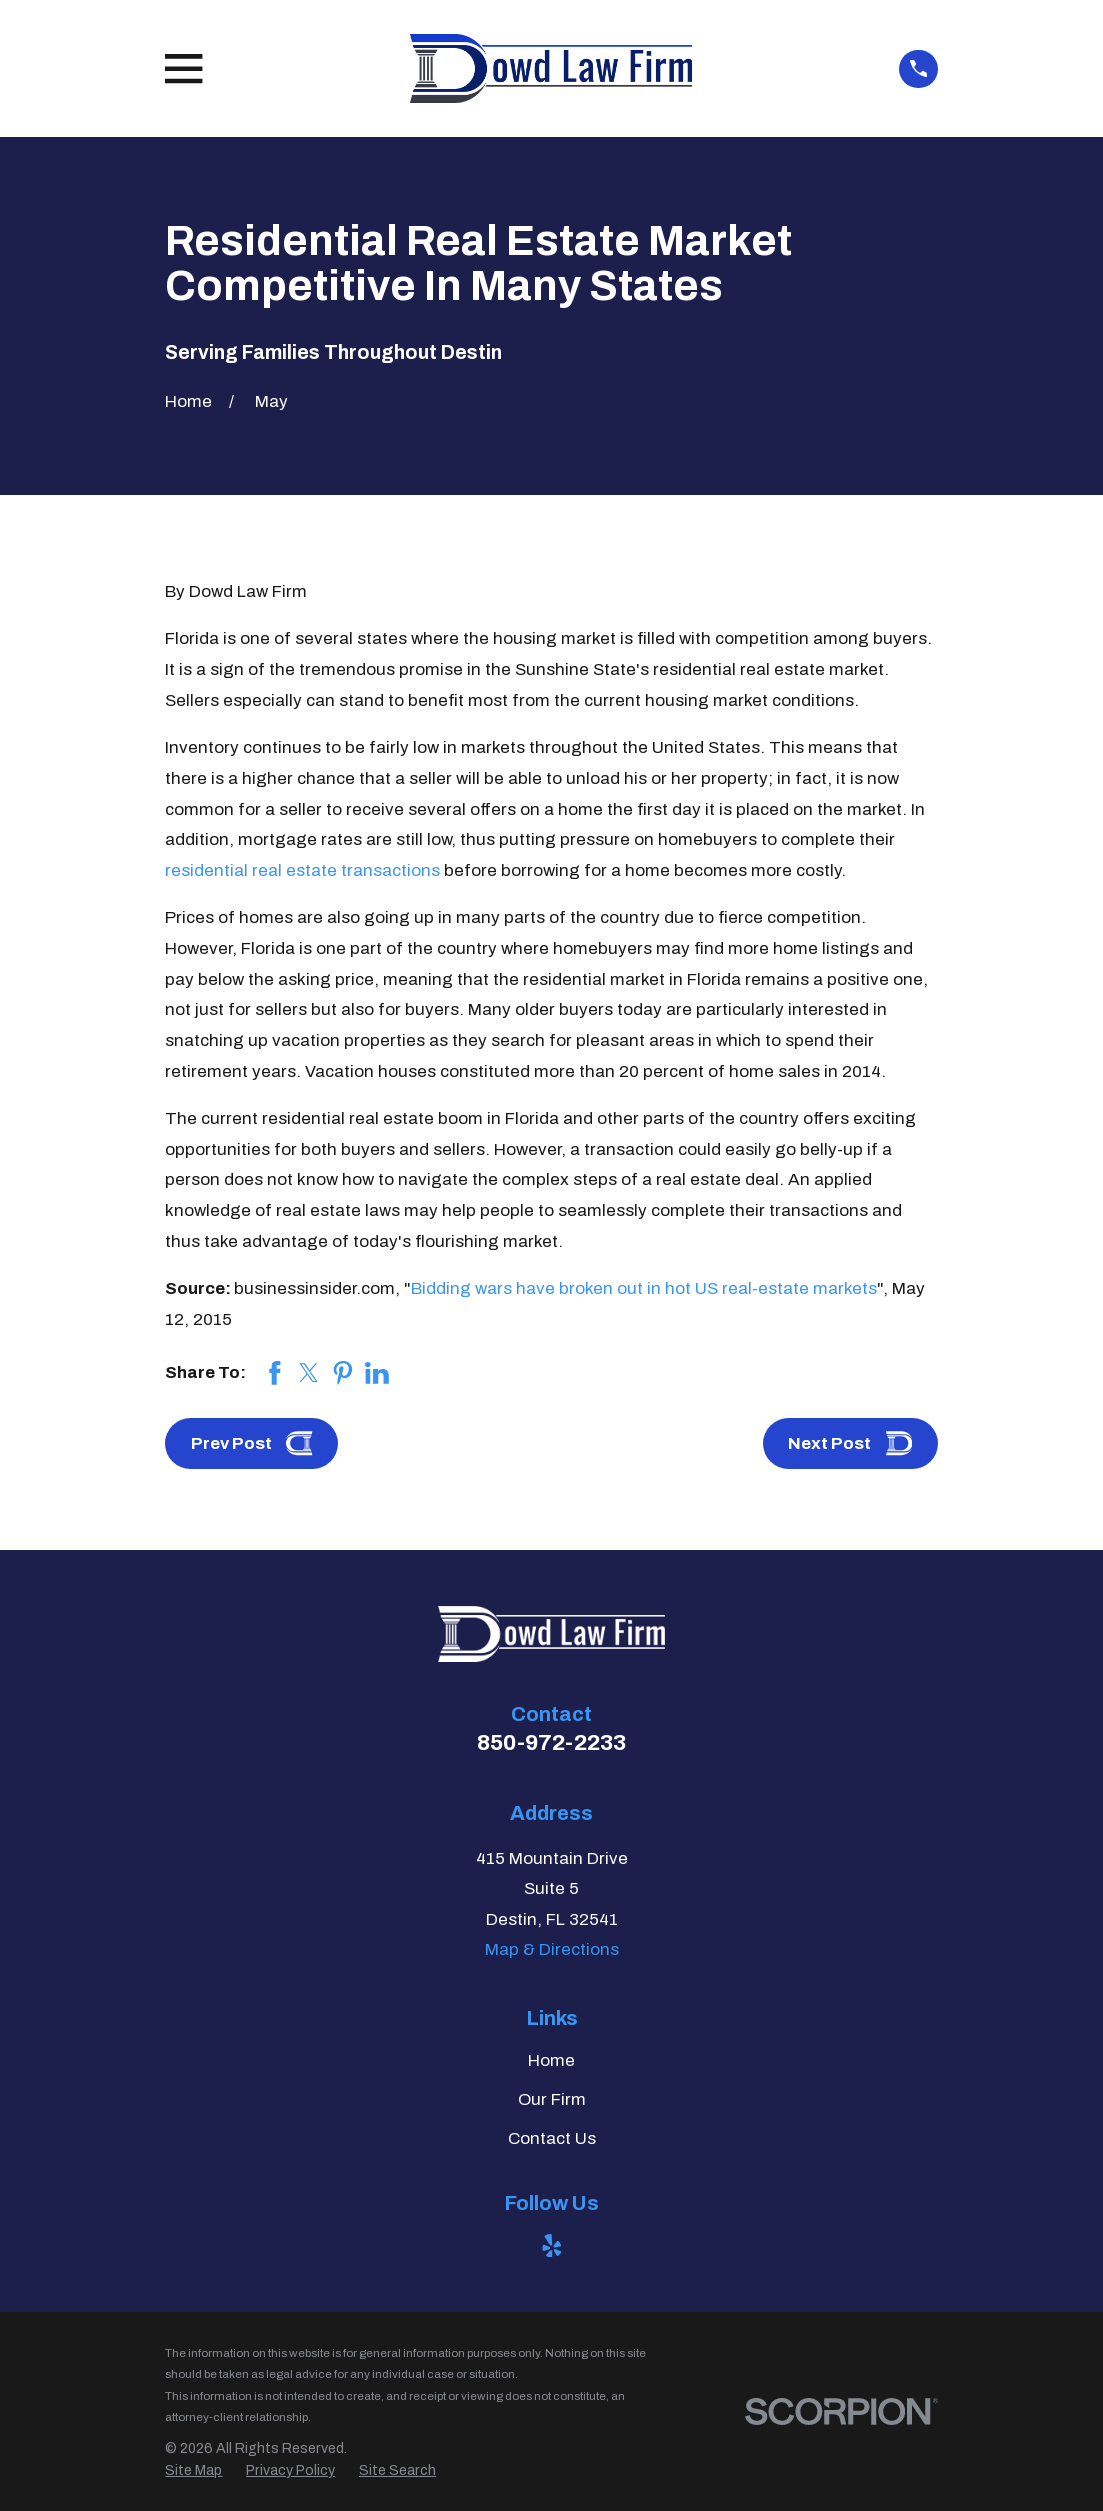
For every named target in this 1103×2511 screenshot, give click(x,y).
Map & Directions (552, 1949)
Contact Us (552, 2138)
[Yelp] (552, 2246)
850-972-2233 (551, 1742)
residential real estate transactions (302, 870)
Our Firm (552, 2099)
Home (551, 2060)
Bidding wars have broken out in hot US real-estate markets (644, 1288)
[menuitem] (193, 2471)
